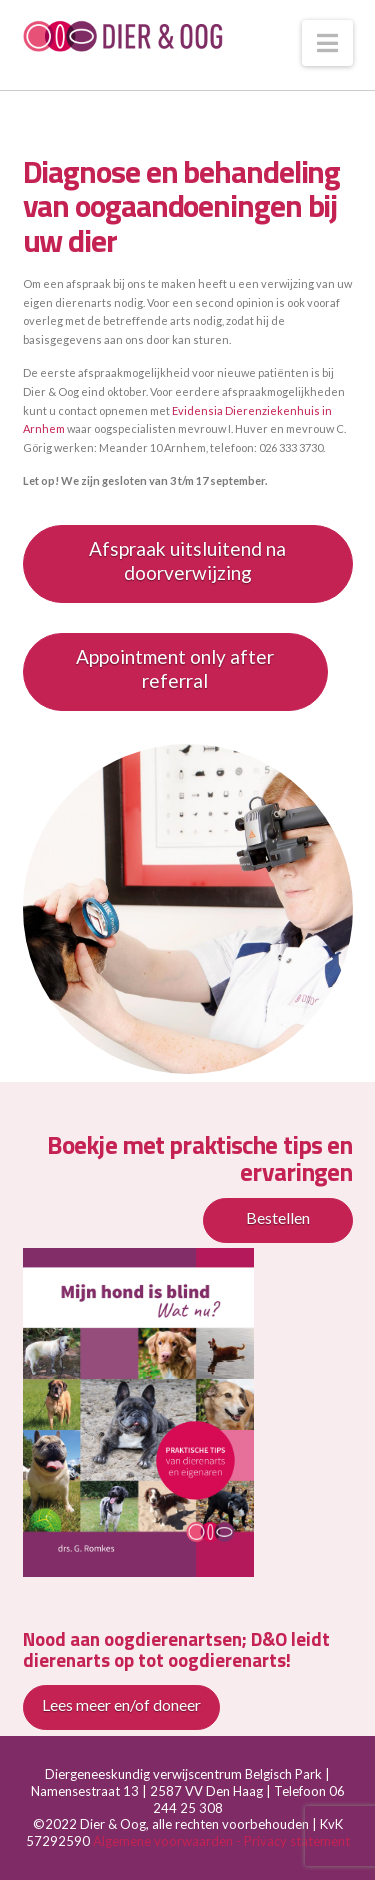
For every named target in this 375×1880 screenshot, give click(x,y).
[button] (327, 43)
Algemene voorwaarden (164, 1841)
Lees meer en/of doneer (121, 1704)
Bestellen (278, 1217)
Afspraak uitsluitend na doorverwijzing (187, 561)
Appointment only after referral (175, 669)
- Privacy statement (293, 1841)
